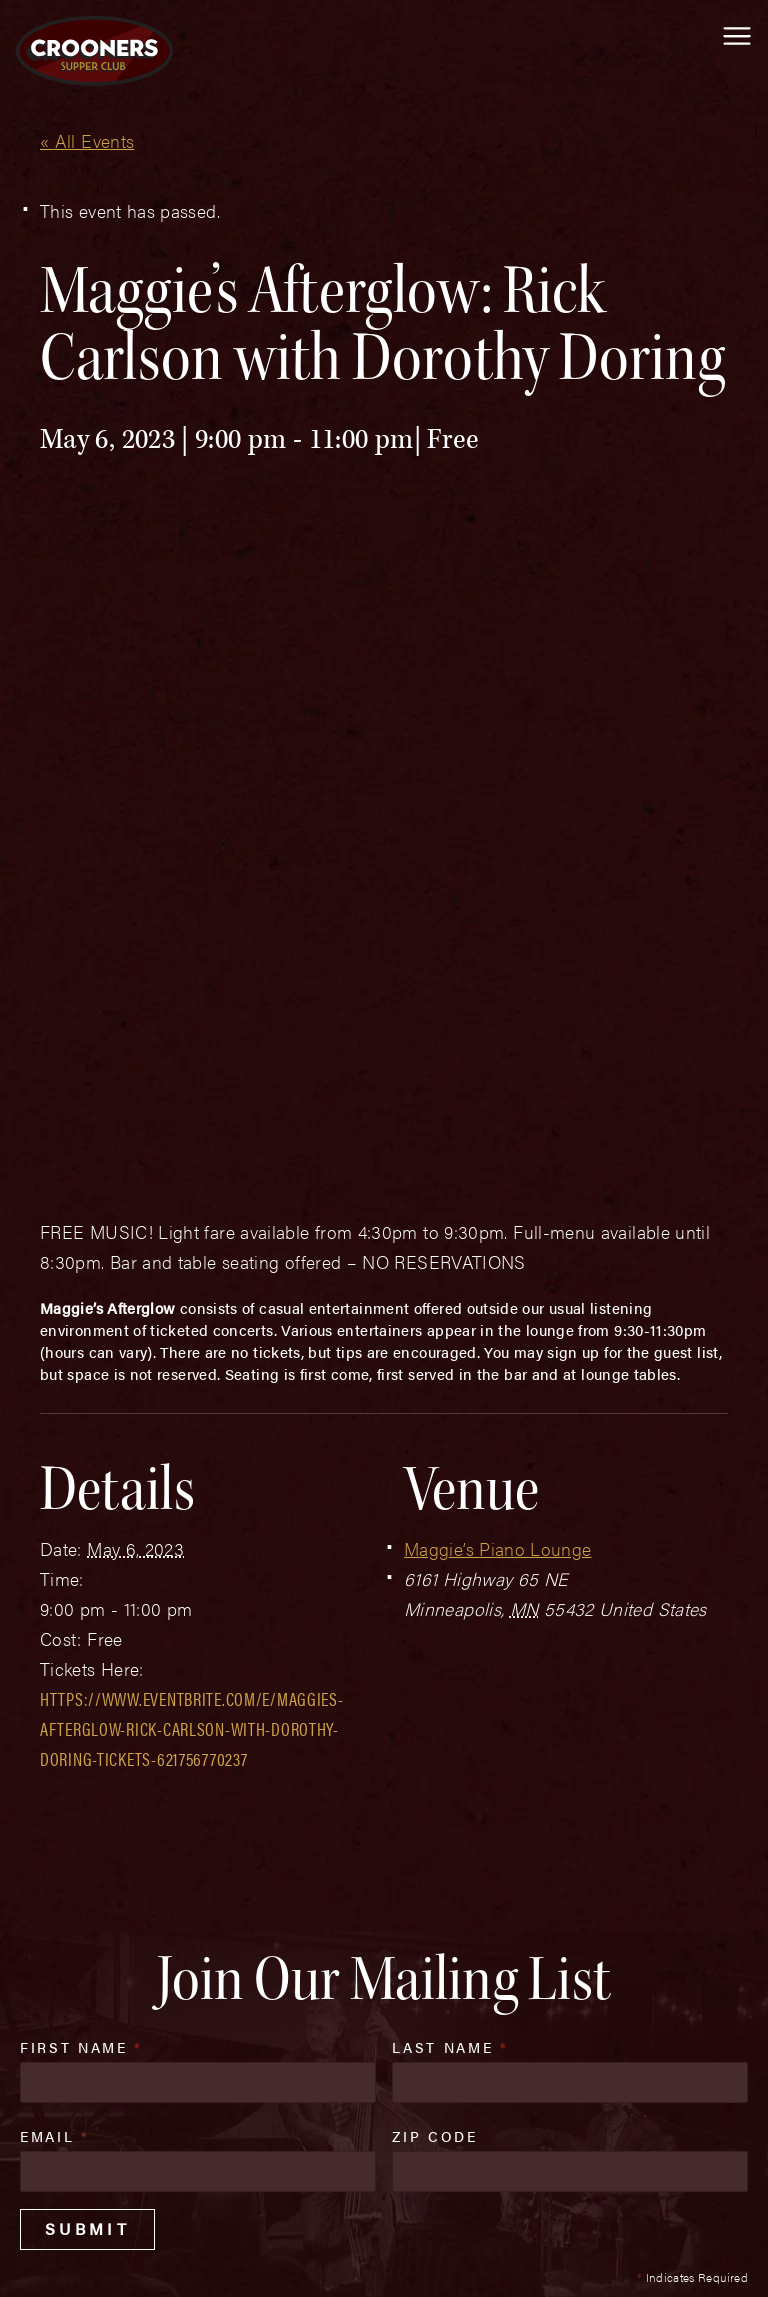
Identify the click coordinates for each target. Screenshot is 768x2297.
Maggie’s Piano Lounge (498, 1156)
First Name (81, 1655)
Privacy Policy (421, 2219)
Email (55, 1744)
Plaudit (118, 2259)
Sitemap (309, 2219)
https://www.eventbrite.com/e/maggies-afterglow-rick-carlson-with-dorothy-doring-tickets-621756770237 (192, 1336)
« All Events (87, 140)
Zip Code (434, 1744)
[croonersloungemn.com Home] (94, 51)
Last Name (450, 1655)
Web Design (47, 2259)
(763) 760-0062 (143, 2143)
